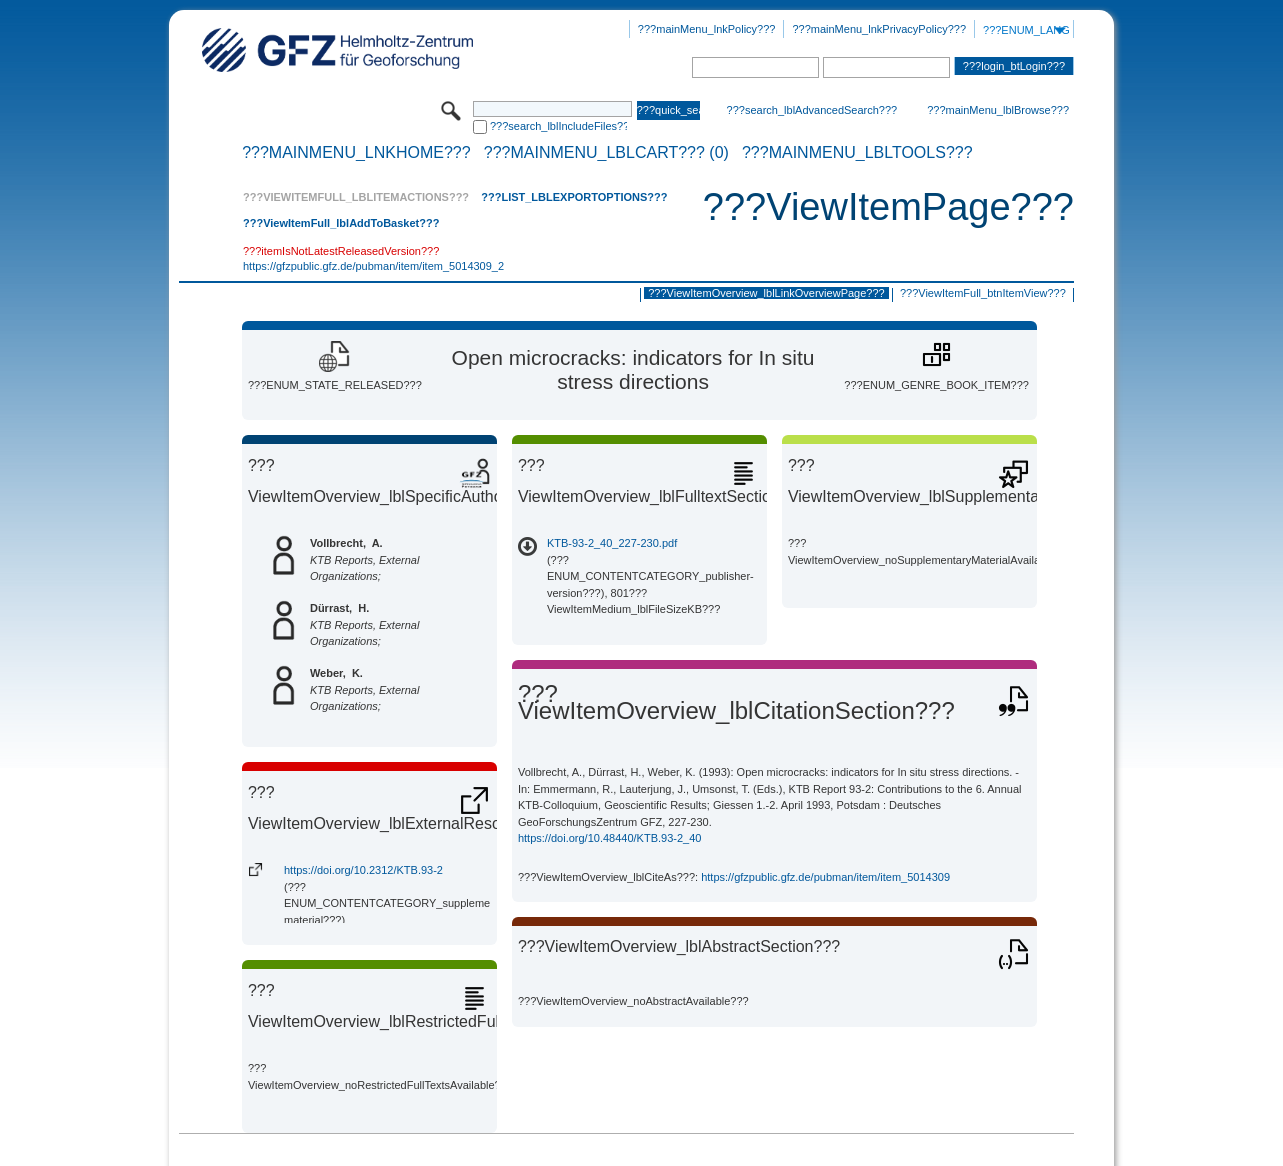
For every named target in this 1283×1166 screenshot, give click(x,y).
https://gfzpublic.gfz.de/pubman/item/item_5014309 (825, 877)
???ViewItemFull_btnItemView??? (983, 293)
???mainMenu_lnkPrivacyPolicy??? (879, 29)
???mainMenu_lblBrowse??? (998, 110)
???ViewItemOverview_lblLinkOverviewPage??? (766, 293)
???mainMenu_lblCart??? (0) (606, 153)
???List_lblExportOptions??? (574, 197)
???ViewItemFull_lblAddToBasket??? (341, 223)
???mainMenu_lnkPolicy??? (707, 29)
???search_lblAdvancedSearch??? (812, 110)
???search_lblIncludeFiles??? (558, 126)
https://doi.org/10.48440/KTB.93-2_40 (609, 838)
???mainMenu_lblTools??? (857, 153)
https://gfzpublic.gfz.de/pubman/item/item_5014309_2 (373, 266)
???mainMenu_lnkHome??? (356, 153)
